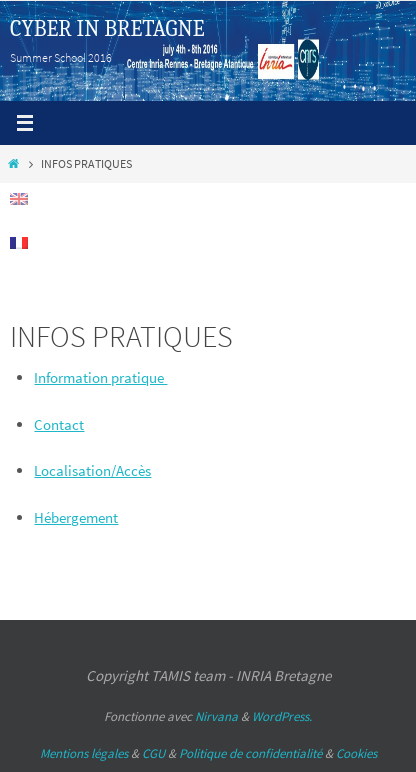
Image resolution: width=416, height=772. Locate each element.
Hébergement (76, 517)
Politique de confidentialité (250, 753)
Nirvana (216, 716)
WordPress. (282, 716)
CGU (153, 753)
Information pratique (100, 377)
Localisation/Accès (92, 470)
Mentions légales (84, 753)
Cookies (356, 753)
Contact (59, 424)
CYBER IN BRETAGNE (107, 29)
